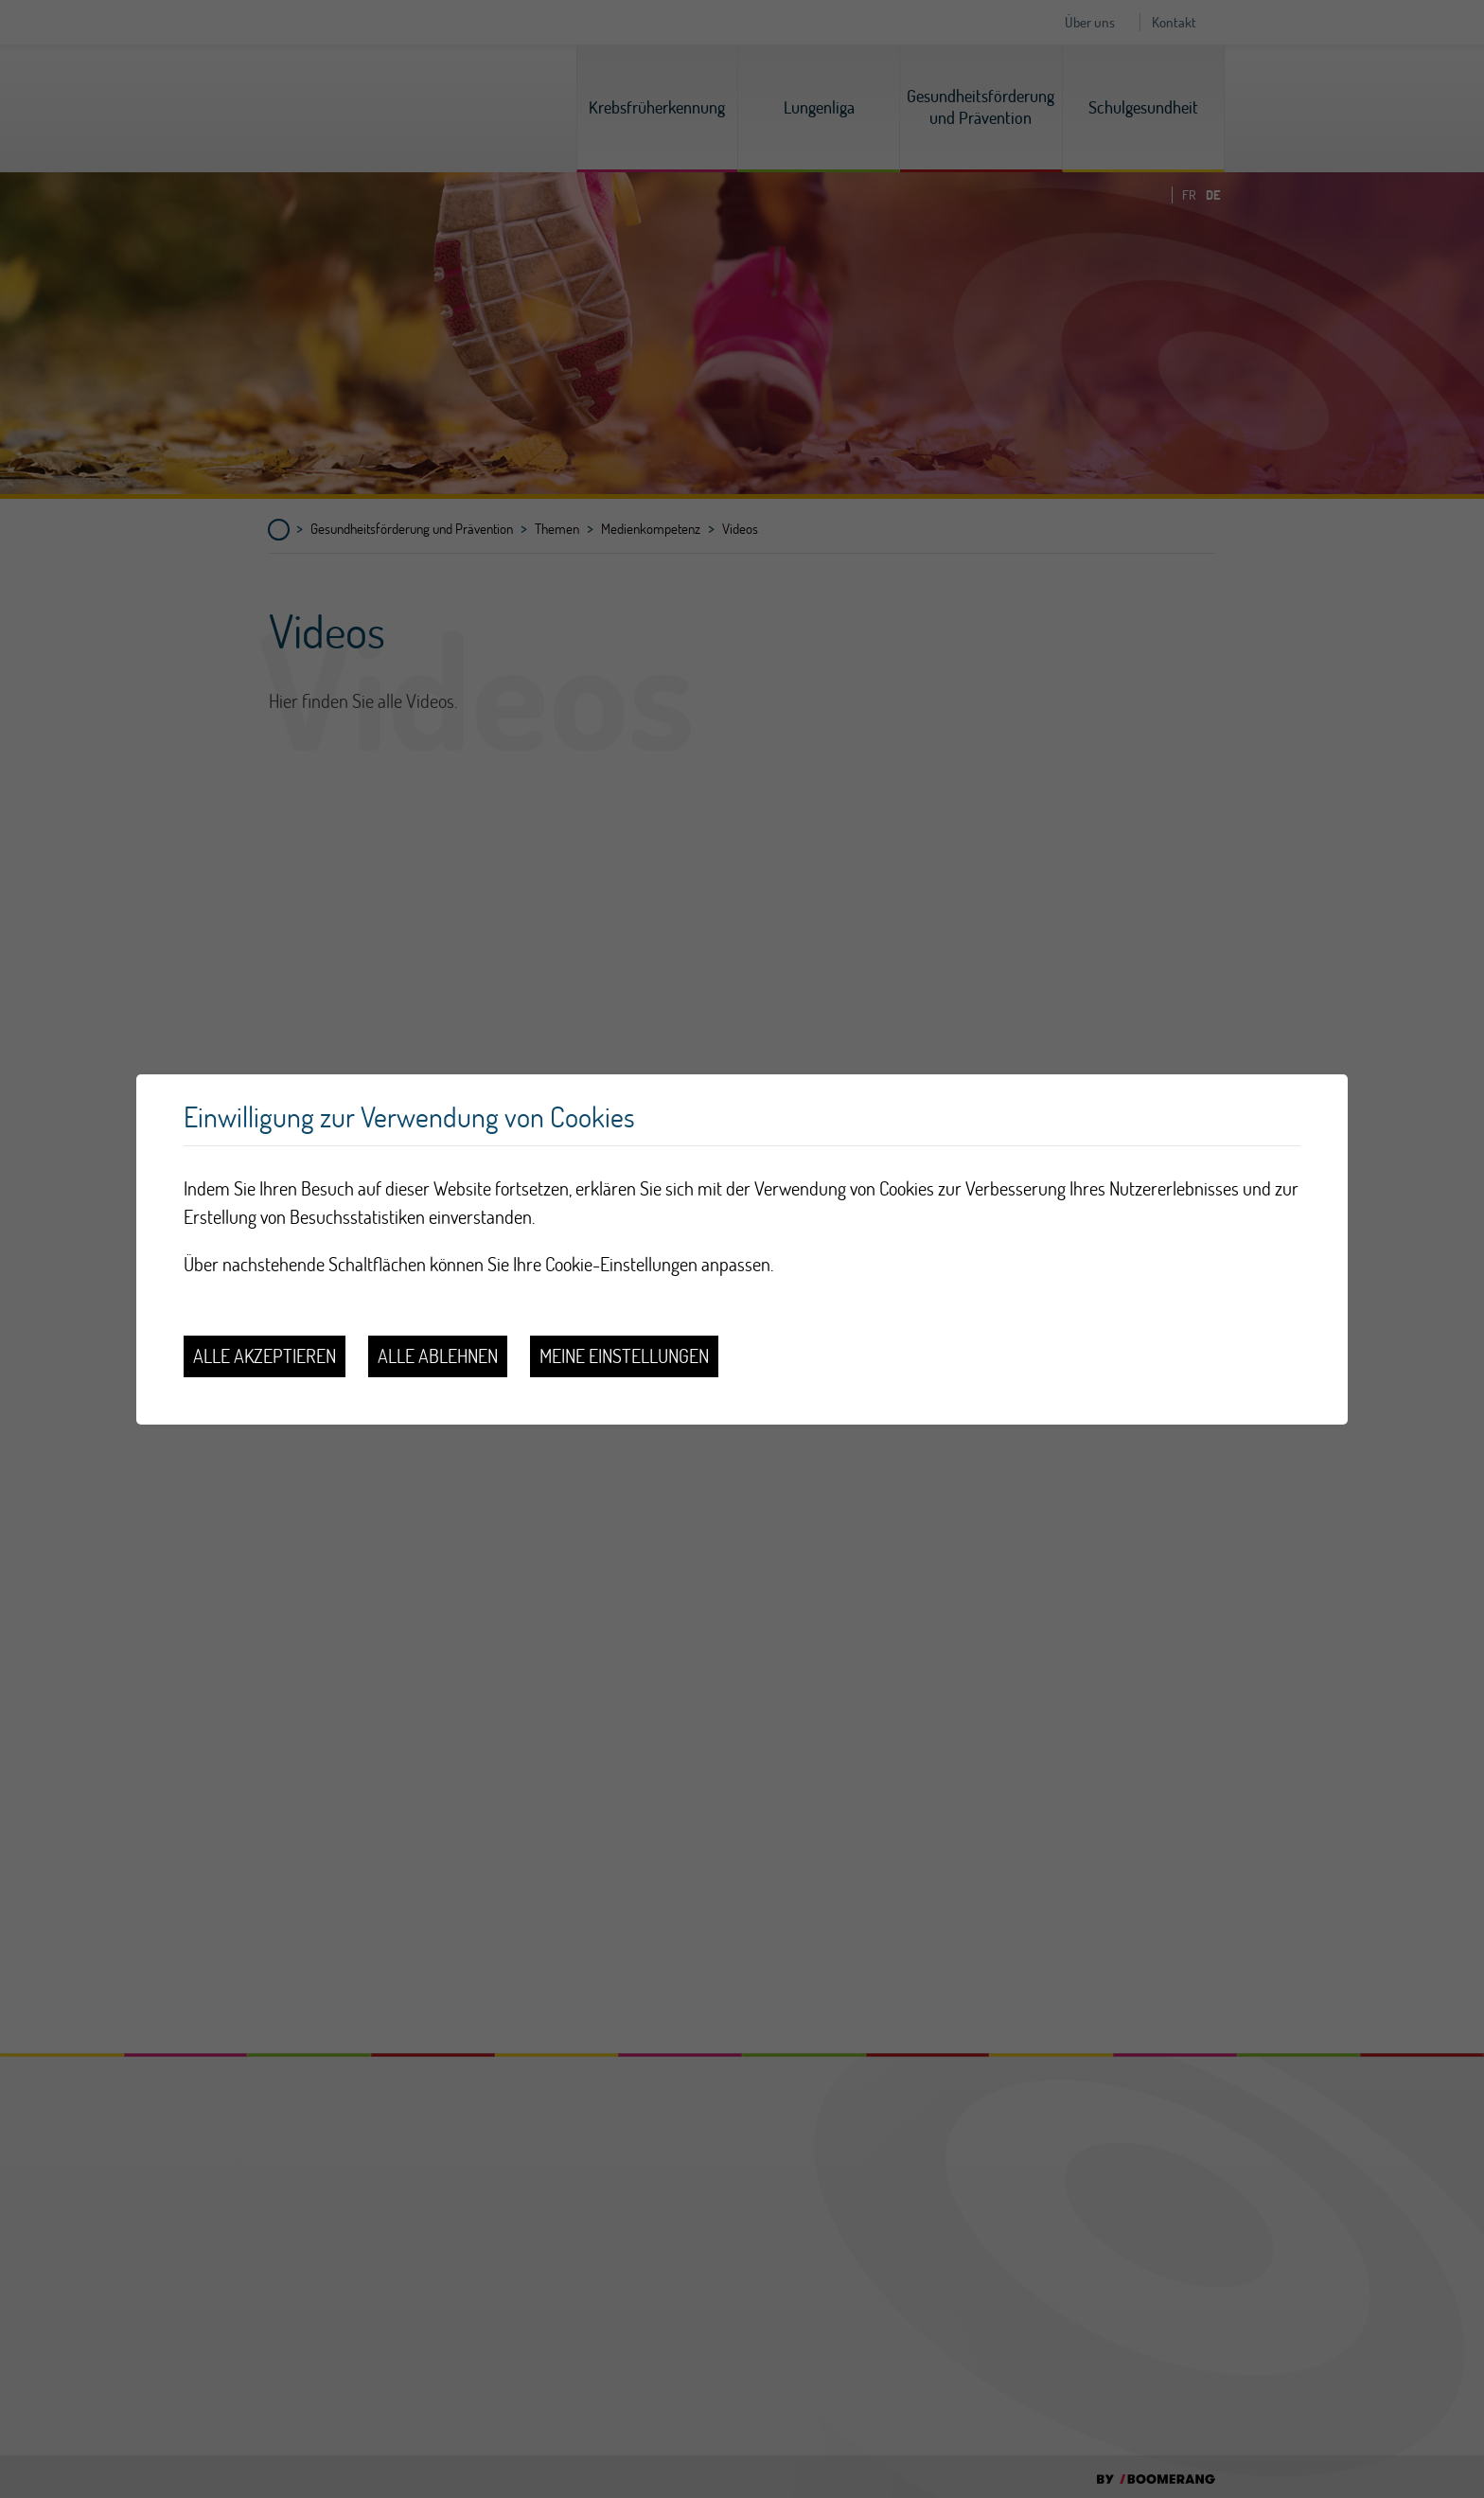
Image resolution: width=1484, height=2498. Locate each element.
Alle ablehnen (438, 1356)
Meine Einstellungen (624, 1356)
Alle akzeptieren (264, 1356)
